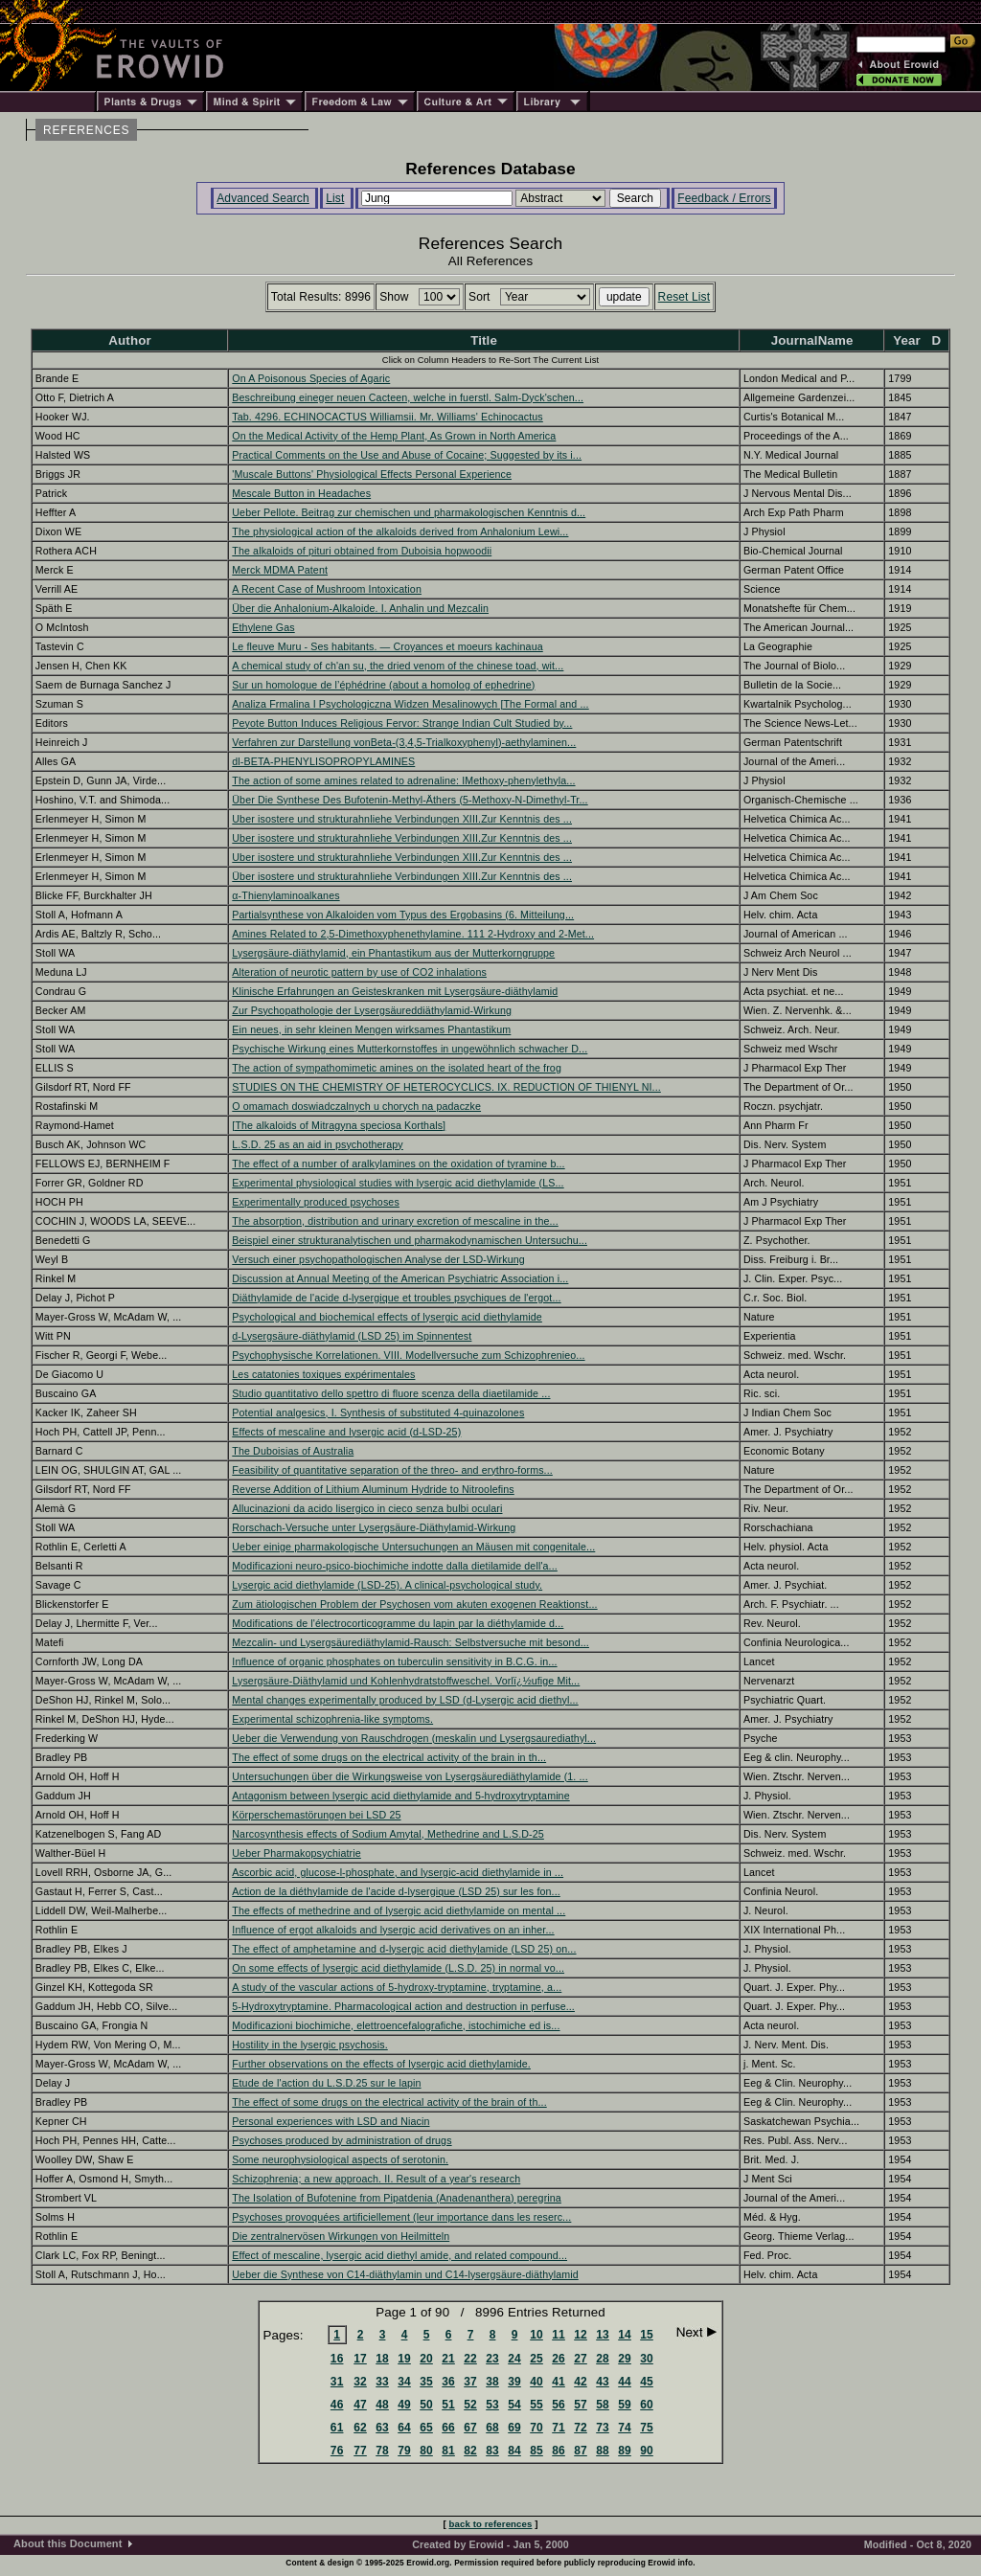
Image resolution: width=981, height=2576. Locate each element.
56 (558, 2404)
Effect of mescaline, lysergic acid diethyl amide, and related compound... (399, 2255)
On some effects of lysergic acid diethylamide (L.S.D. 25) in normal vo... (398, 1968)
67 (470, 2427)
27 (580, 2358)
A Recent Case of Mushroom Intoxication (327, 589)
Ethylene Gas (263, 627)
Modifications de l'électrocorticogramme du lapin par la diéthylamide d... (397, 1623)
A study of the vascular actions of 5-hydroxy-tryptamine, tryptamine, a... (396, 1987)
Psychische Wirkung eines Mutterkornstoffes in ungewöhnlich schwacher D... (409, 1048)
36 (448, 2381)
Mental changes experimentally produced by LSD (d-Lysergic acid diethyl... (405, 1700)
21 (448, 2358)
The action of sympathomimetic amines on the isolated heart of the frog (396, 1067)
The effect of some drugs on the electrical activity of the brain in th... (389, 1757)
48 (382, 2404)
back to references (491, 2524)
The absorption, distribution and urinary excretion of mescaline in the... (395, 1221)
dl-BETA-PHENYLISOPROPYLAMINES (323, 761)
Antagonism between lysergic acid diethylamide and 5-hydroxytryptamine (400, 1795)
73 (602, 2427)
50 (426, 2404)
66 (448, 2427)
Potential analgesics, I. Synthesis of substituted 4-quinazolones (378, 1412)
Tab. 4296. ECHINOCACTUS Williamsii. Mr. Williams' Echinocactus (387, 416)
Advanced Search (263, 198)
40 (536, 2381)
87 (580, 2450)
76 (337, 2450)
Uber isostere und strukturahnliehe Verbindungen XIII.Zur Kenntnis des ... (402, 819)
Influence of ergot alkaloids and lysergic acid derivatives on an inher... (393, 1929)
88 (602, 2450)
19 (404, 2358)
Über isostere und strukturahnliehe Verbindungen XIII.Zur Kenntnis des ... (402, 876)
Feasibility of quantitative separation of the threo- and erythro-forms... (392, 1470)
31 (337, 2381)
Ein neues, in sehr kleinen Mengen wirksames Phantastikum (371, 1029)
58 (602, 2404)
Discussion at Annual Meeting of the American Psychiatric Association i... (400, 1278)
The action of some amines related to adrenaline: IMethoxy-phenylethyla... (403, 780)
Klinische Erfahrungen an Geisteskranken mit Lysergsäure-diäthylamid (395, 991)
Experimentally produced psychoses (315, 1202)
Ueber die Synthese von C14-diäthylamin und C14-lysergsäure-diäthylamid (405, 2274)
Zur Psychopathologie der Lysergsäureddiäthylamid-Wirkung (372, 1010)
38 (492, 2381)
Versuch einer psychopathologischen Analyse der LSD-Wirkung (378, 1259)
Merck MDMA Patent (280, 570)
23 (492, 2358)
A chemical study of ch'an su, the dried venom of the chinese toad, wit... (397, 665)
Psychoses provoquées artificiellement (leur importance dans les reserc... (401, 2217)
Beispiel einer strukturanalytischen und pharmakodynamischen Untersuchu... (409, 1240)
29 (624, 2358)
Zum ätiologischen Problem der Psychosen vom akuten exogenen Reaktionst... (414, 1604)
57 (580, 2404)
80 (426, 2450)
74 (624, 2427)
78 (382, 2450)
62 (360, 2427)
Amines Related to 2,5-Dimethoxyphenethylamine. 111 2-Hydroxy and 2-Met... (413, 933)
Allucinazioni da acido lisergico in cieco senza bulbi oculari (367, 1508)
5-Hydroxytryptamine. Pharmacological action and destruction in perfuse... (403, 2006)
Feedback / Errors (723, 198)
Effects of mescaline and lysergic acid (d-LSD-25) (346, 1431)
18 (382, 2358)
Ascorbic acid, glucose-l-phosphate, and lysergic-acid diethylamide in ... (397, 1872)
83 (492, 2450)
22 (470, 2358)
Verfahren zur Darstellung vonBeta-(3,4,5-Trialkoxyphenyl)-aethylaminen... (404, 742)
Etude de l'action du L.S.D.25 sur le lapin (326, 2083)
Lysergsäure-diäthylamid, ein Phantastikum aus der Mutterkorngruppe (393, 953)
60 (646, 2404)
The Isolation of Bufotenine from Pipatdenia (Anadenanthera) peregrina (396, 2197)
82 (470, 2450)
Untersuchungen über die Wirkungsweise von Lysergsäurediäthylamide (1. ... (409, 1776)
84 (514, 2450)
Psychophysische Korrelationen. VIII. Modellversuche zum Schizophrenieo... (408, 1355)
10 (536, 2334)
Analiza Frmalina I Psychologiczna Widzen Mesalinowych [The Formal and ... (410, 704)
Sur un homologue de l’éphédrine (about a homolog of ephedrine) (383, 684)
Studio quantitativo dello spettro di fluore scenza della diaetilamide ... (391, 1393)
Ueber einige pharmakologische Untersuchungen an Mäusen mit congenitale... (413, 1546)
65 (426, 2427)
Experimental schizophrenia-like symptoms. (332, 1719)
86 (558, 2450)
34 (404, 2381)
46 (337, 2404)
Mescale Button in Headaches (301, 493)
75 (646, 2427)
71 (558, 2427)
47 (360, 2404)
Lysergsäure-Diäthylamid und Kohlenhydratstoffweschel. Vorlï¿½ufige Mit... (406, 1680)
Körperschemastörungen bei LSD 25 (316, 1814)
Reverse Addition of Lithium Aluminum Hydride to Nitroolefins (372, 1489)
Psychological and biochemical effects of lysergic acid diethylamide (387, 1316)
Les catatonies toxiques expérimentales (323, 1374)
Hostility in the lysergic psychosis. (309, 2044)
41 (558, 2381)
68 (492, 2427)
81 (448, 2450)
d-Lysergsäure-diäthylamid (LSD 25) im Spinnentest (351, 1336)
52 (470, 2404)
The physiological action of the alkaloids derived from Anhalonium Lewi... (400, 531)
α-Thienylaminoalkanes (285, 895)
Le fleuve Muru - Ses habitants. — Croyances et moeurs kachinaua (387, 646)
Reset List (684, 297)
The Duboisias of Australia (293, 1451)
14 (624, 2334)
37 (470, 2381)
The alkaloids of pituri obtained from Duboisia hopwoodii (361, 550)
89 (624, 2450)
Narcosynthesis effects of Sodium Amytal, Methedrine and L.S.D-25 (388, 1834)
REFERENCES (86, 130)
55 (536, 2404)
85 (536, 2450)
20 (426, 2358)
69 (514, 2427)
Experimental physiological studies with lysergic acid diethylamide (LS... (397, 1182)
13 (602, 2334)
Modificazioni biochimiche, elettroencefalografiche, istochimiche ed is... (395, 2025)
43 (602, 2381)
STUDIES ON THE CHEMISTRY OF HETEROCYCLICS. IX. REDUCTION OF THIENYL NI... (446, 1087)
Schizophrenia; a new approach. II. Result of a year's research (376, 2178)
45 (646, 2381)
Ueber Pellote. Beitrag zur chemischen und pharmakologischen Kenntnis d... (408, 512)
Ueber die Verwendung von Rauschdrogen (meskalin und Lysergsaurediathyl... (414, 1738)
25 (536, 2358)
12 (580, 2334)
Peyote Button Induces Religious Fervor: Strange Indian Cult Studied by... (402, 723)
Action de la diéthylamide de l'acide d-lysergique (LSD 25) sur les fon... (396, 1891)
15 (646, 2334)
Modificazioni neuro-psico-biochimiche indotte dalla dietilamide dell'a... (395, 1565)
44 (624, 2381)
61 (337, 2427)
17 (360, 2358)
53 (492, 2404)
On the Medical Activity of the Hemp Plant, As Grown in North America (394, 435)
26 (558, 2358)
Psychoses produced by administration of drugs (341, 2140)
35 (426, 2381)
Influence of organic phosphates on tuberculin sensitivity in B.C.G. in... (394, 1661)
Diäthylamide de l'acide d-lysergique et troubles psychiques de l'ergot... (396, 1297)
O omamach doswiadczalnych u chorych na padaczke (356, 1106)
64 (404, 2427)
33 (382, 2381)
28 (602, 2358)
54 (514, 2404)
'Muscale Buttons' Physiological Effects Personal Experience (372, 474)
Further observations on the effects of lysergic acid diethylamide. (381, 2063)
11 (558, 2334)
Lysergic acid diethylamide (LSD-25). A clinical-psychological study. (387, 1585)
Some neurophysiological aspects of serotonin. (340, 2159)
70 (536, 2427)
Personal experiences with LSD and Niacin (330, 2121)
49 (404, 2404)
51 (448, 2404)
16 (337, 2358)
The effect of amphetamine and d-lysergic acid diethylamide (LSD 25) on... (404, 1949)
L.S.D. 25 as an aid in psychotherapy (317, 1144)
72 (580, 2427)
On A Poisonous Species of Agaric (311, 378)
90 (646, 2450)
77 (360, 2450)
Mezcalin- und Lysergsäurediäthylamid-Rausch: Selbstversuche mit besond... (410, 1642)
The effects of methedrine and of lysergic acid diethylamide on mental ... (398, 1910)
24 (514, 2358)
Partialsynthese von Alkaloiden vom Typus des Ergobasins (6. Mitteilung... (403, 914)
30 (646, 2358)
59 (624, 2404)
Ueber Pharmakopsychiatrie (296, 1853)
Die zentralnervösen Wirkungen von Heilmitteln (340, 2236)
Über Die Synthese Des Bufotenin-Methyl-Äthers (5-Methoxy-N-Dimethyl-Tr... (409, 799)
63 (382, 2427)
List (335, 198)
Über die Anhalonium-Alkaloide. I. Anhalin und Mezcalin (360, 608)
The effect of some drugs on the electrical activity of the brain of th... (389, 2102)
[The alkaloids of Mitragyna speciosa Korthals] (338, 1125)
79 (404, 2450)
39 (514, 2381)
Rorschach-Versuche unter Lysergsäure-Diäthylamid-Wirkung (373, 1527)
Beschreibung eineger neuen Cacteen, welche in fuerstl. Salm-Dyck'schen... (407, 397)
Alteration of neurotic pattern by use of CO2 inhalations (359, 972)
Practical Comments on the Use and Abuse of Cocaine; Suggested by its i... (407, 455)
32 (360, 2381)
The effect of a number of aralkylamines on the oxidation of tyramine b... (398, 1163)
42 (580, 2381)
